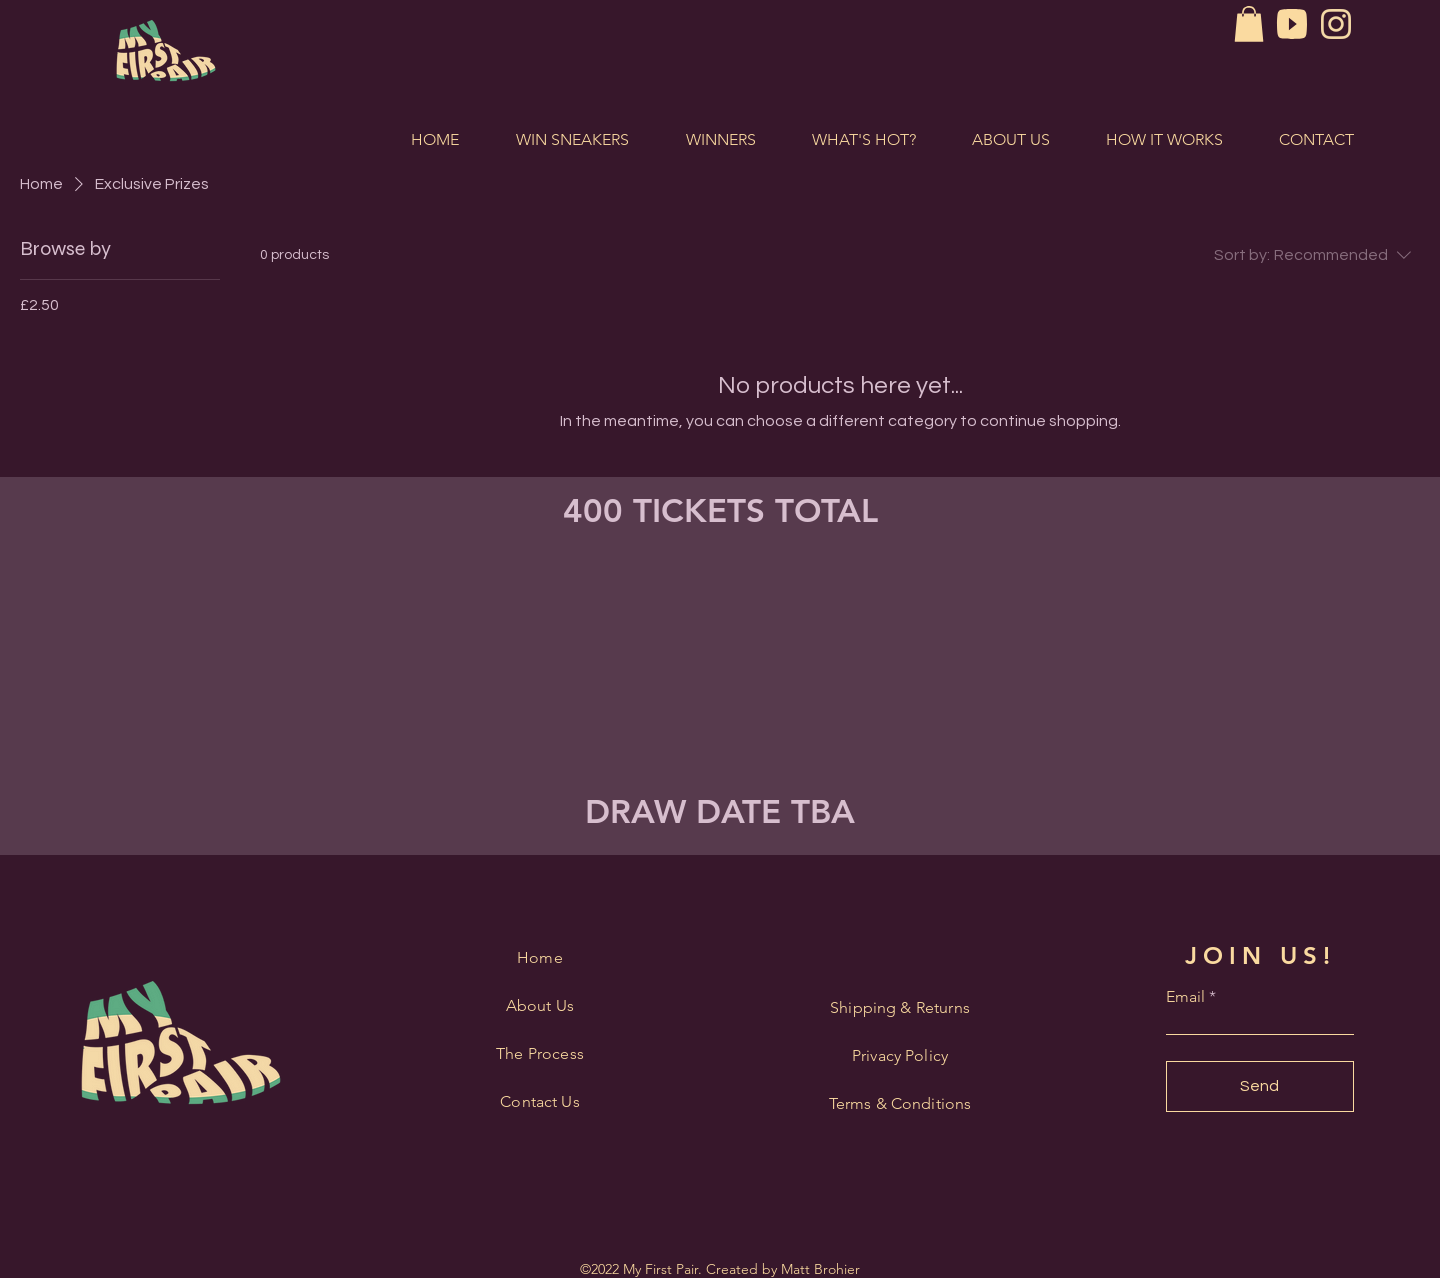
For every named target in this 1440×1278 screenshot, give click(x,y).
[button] (1249, 24)
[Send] (1260, 1086)
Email (1185, 997)
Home (540, 957)
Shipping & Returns (900, 1007)
